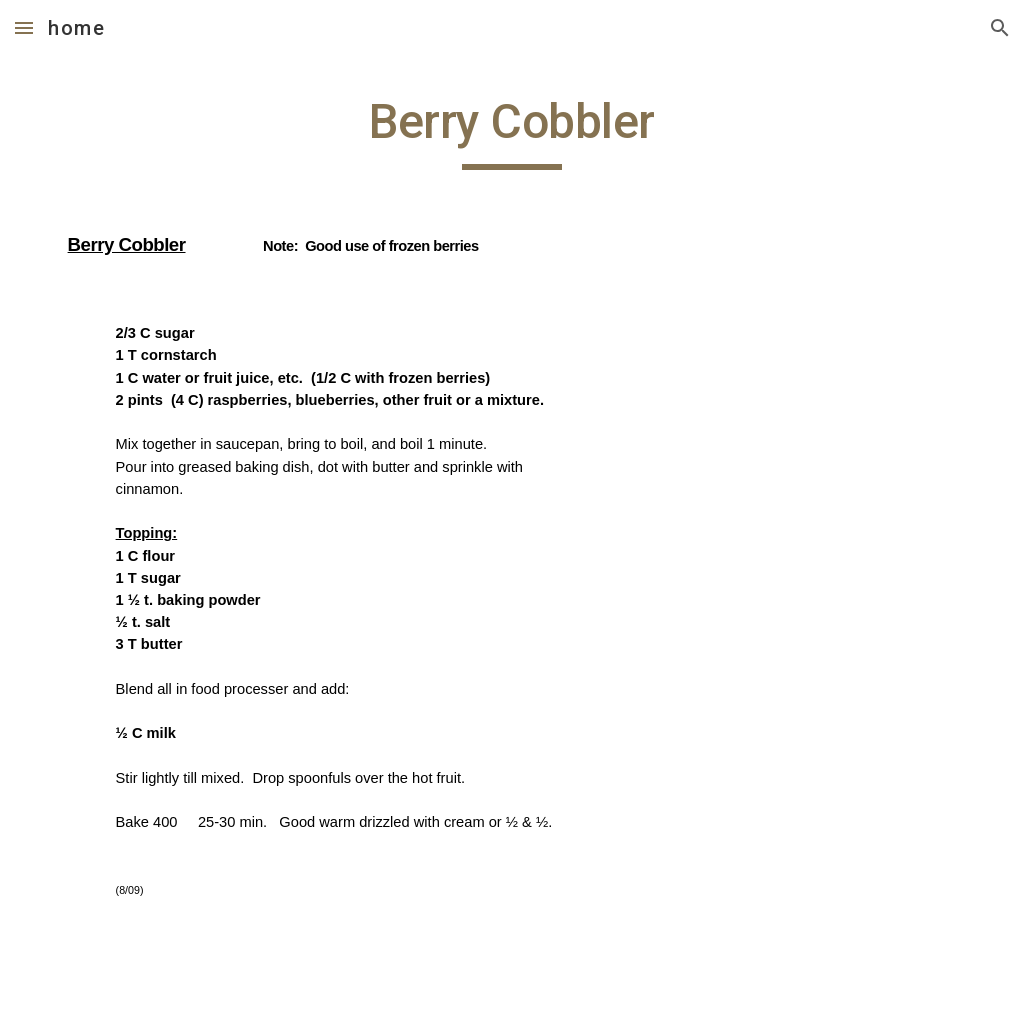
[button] (24, 27)
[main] (512, 516)
